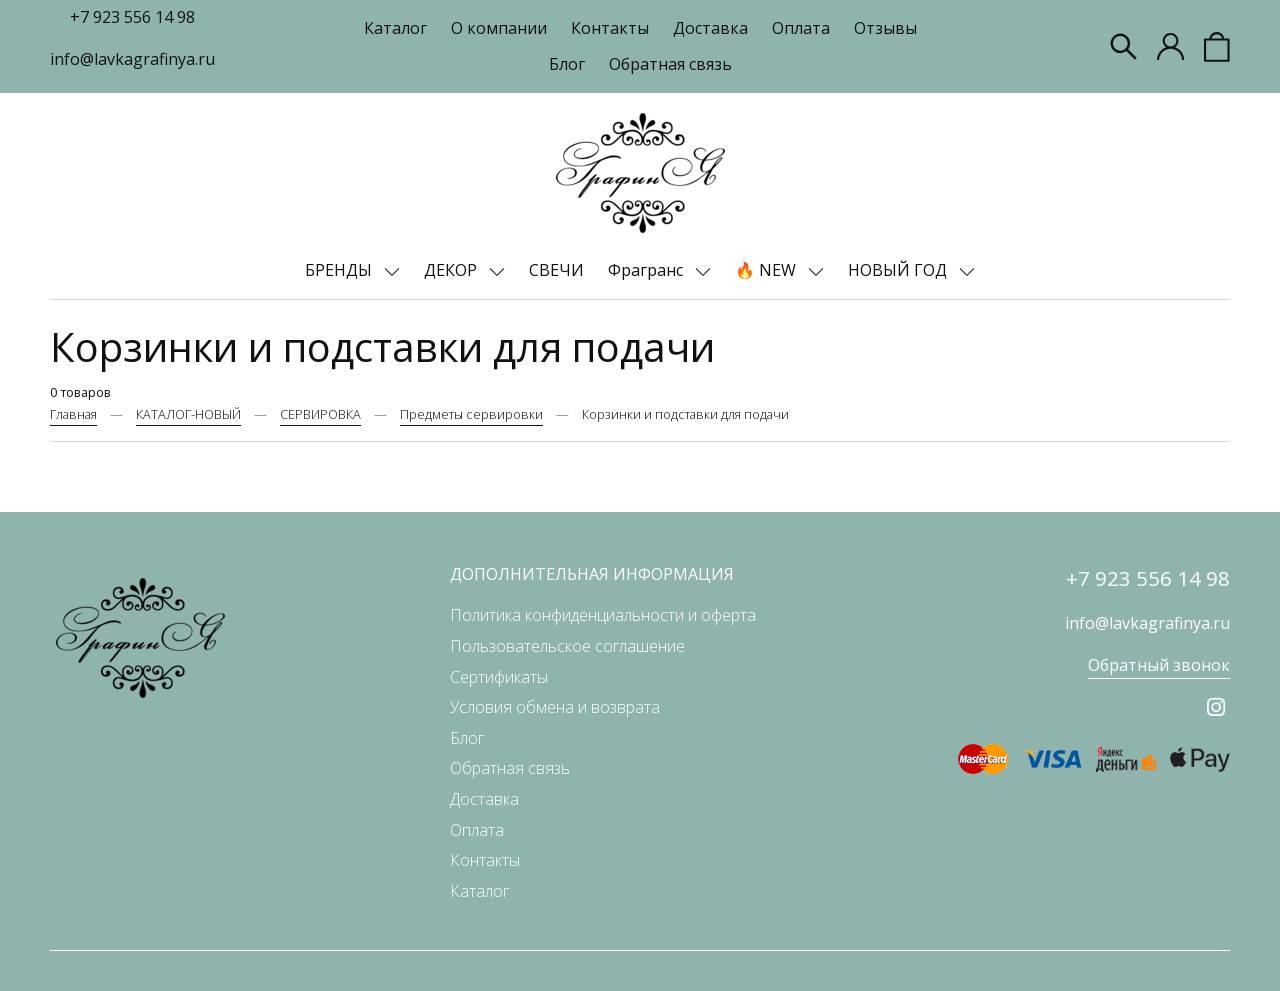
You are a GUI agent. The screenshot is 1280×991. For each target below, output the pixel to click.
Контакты (610, 28)
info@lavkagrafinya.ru (132, 59)
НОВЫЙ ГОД (899, 270)
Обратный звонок (1159, 665)
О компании (499, 28)
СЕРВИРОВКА (320, 414)
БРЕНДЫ (340, 270)
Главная (73, 414)
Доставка (710, 28)
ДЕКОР (452, 270)
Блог (567, 64)
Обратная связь (670, 64)
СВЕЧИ (556, 270)
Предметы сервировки (471, 414)
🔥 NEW (767, 270)
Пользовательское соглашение (567, 646)
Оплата (801, 28)
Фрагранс (647, 270)
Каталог (395, 28)
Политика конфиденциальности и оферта (603, 615)
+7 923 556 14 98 (132, 17)
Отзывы (885, 28)
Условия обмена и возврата (555, 707)
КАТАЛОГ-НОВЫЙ (188, 414)
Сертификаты (499, 677)
